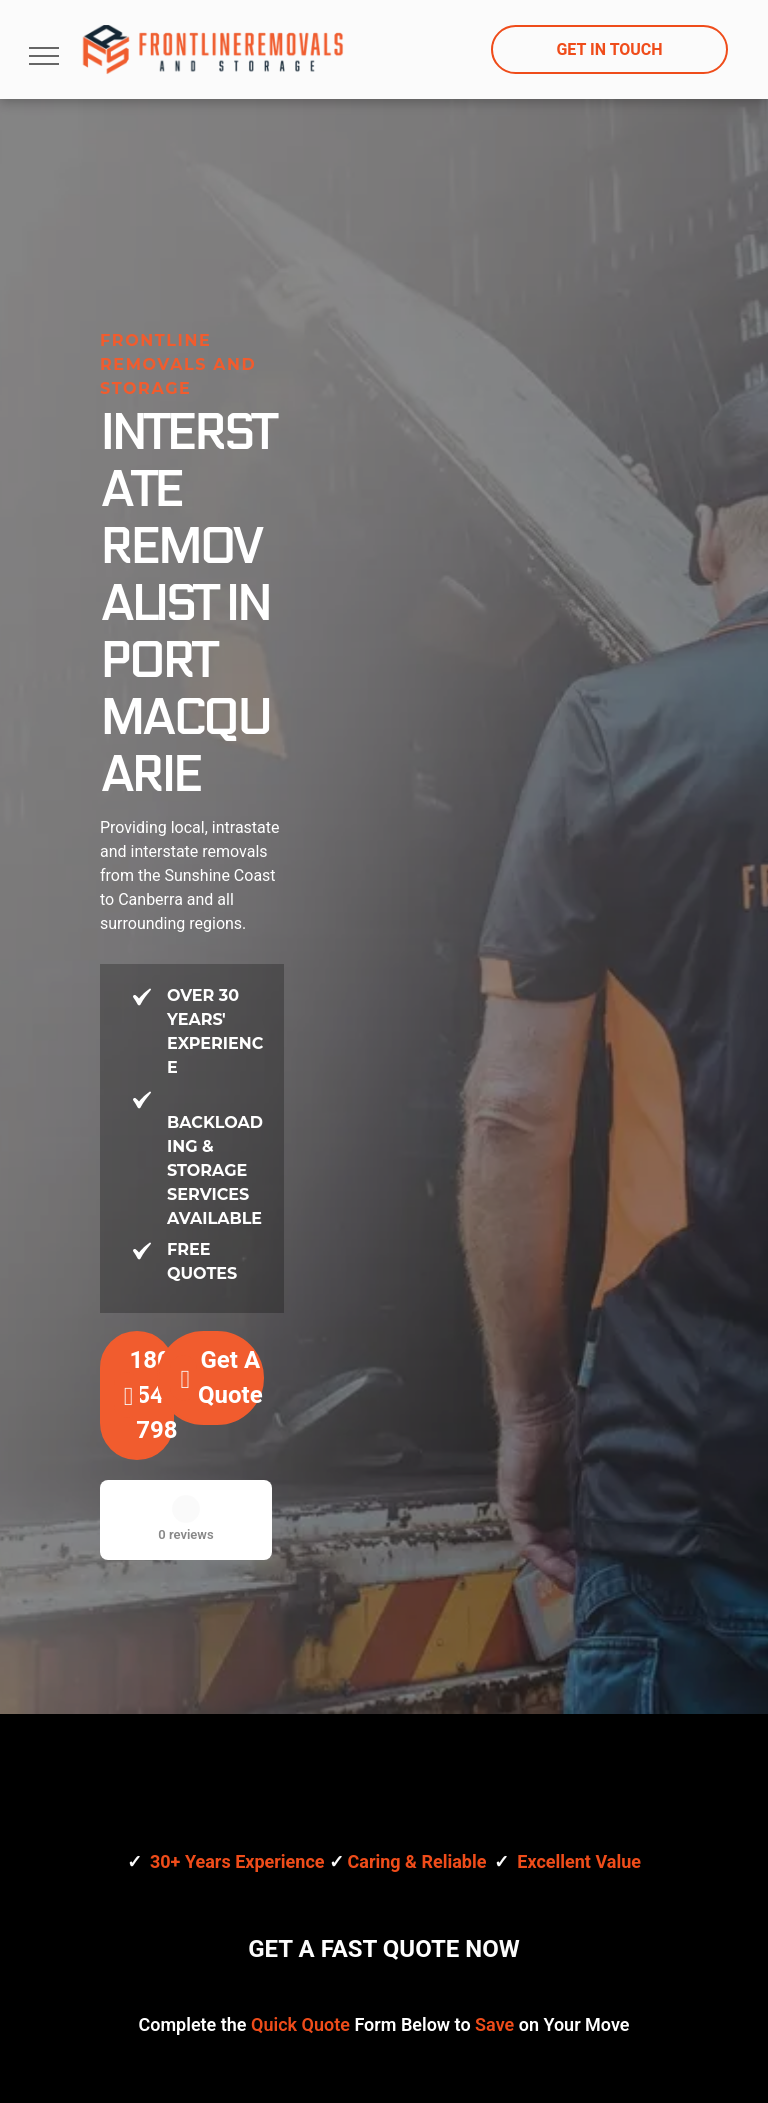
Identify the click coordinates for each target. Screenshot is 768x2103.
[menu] (44, 56)
